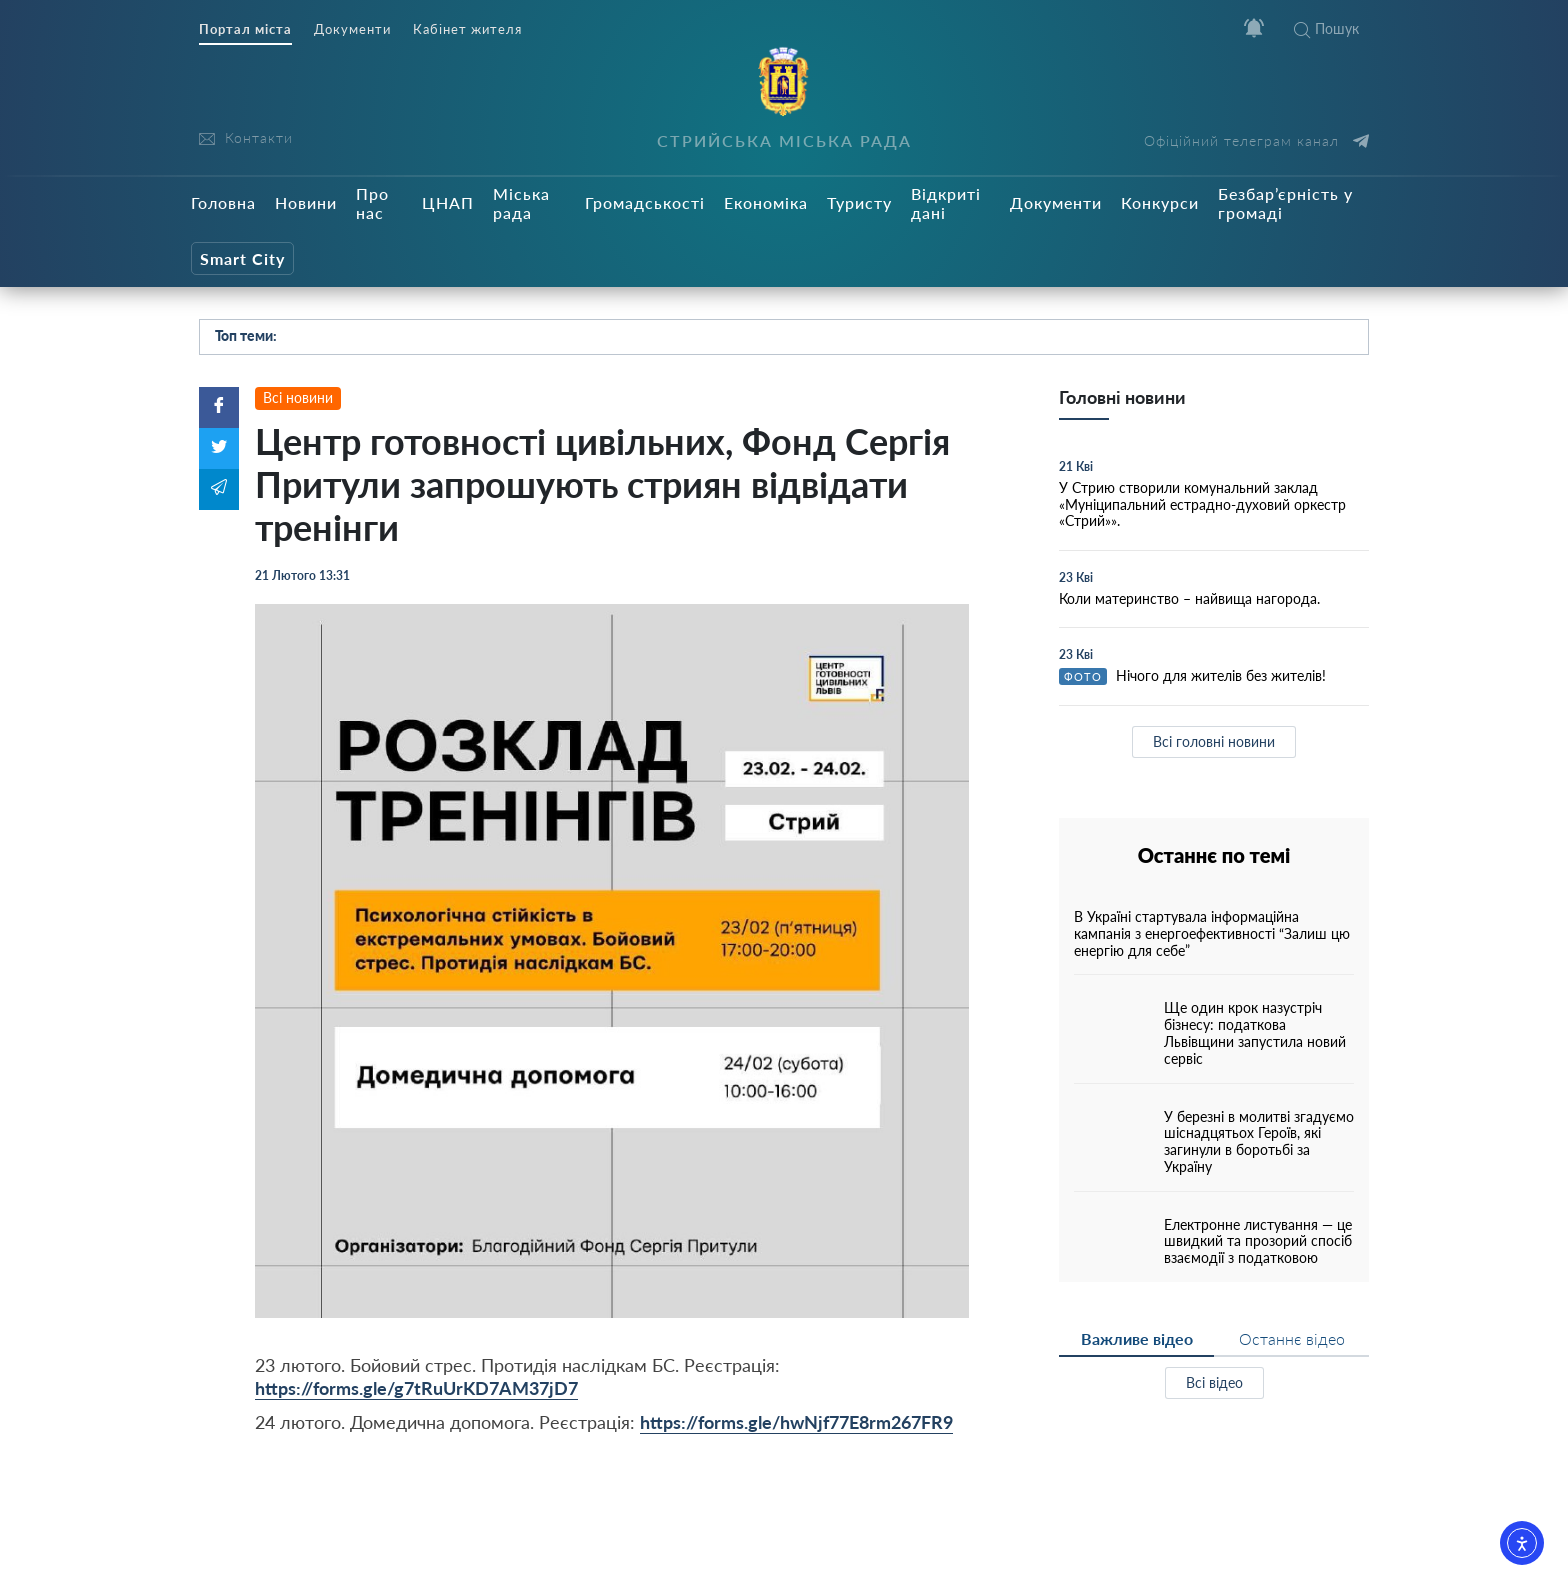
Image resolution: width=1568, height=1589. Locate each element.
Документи (352, 29)
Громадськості (645, 202)
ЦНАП (448, 202)
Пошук (1326, 28)
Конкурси (1160, 202)
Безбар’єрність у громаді (1285, 203)
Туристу (859, 202)
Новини (306, 202)
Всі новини (298, 397)
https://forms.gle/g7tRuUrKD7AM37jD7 (416, 1388)
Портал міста (245, 29)
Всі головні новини (1214, 741)
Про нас (372, 203)
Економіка (766, 202)
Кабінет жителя (467, 29)
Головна (223, 202)
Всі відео (1214, 1382)
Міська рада (521, 203)
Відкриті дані (946, 203)
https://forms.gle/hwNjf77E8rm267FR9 (796, 1422)
